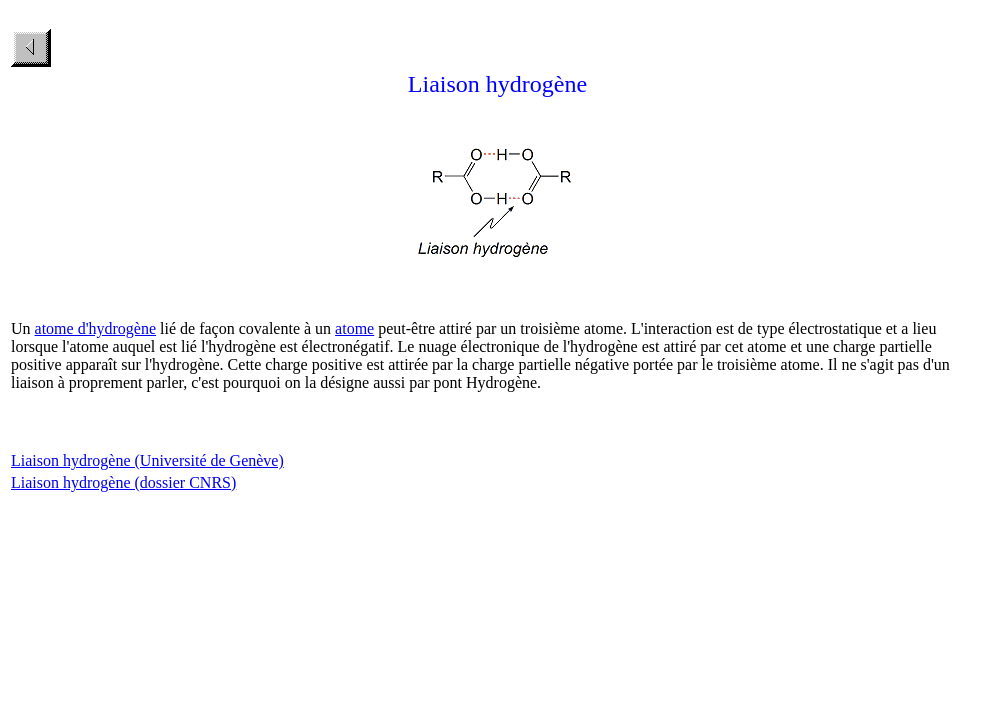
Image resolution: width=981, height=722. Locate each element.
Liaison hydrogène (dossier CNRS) (123, 482)
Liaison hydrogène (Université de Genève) (147, 460)
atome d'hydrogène (96, 328)
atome (354, 328)
